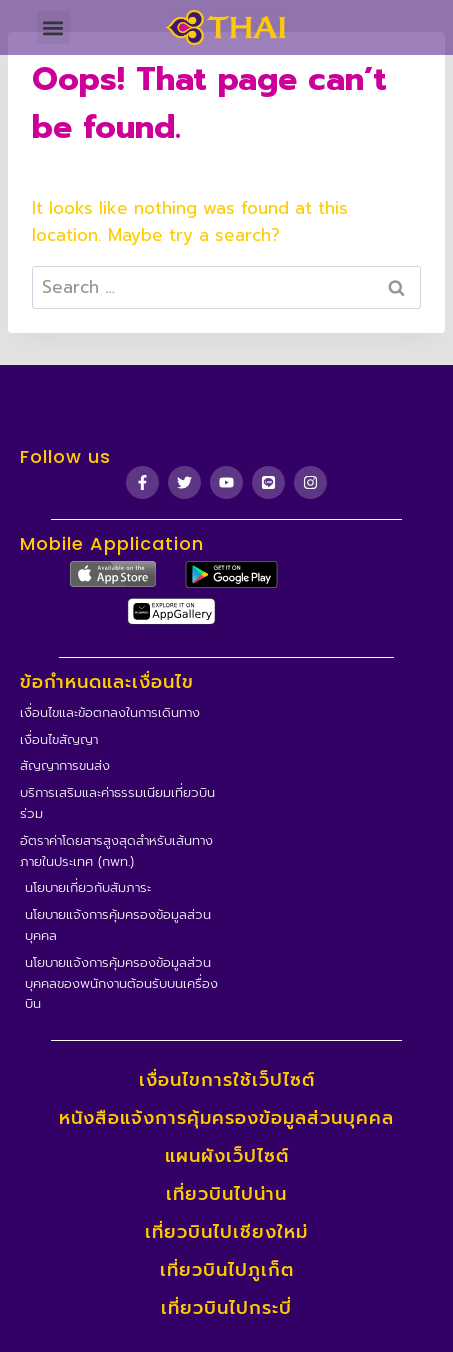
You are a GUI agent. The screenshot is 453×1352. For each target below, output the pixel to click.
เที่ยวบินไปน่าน (226, 1194)
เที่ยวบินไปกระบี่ (226, 1308)
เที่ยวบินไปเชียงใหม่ (226, 1232)
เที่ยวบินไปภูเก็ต (227, 1270)
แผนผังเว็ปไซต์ (227, 1156)
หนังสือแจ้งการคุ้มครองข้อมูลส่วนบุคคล (226, 1118)
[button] (53, 27)
